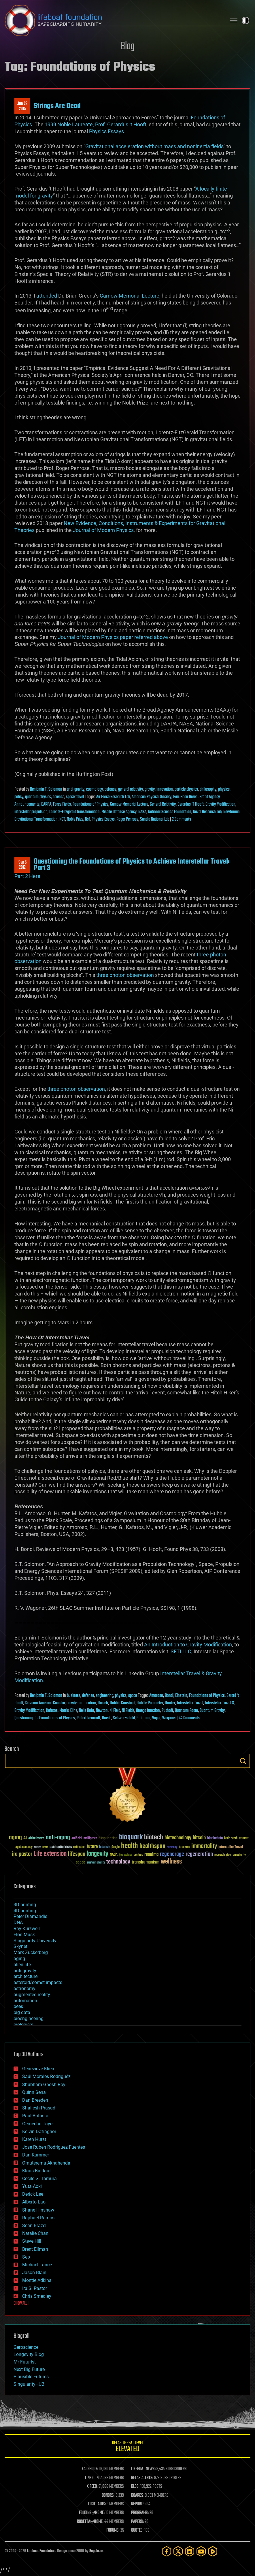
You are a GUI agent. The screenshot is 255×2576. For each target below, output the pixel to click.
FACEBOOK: (90, 2469)
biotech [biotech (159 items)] (153, 1837)
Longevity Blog (29, 2354)
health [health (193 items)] (129, 1846)
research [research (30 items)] (219, 1855)
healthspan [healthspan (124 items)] (152, 1846)
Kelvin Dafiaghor (39, 2131)
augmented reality (32, 1994)
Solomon (143, 1718)
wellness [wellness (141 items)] (171, 1862)
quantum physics (38, 797)
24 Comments (189, 1718)
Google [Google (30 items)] (116, 1847)
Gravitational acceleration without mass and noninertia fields (154, 146)
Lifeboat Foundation (41, 2551)
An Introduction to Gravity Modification (188, 1645)
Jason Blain (34, 2272)
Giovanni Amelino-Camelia (45, 1703)
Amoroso (156, 1695)
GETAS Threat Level (127, 2447)
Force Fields (62, 804)
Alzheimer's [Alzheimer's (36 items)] (36, 1838)
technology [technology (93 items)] (118, 1862)
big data (22, 2012)
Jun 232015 (22, 106)
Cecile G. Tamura (39, 2178)
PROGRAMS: (140, 2513)
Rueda (106, 1718)
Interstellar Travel (190, 1703)
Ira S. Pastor (34, 2288)
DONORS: (108, 2495)
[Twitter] (178, 2551)
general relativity (130, 789)
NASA (142, 812)
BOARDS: (137, 2495)
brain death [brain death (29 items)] (230, 1838)
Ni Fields (128, 1710)
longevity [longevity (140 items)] (97, 1854)
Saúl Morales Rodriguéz (46, 2076)
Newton (102, 1710)
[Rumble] (212, 2551)
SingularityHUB (29, 2384)
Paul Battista (35, 2115)
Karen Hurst (34, 2139)
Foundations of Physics (90, 804)
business (73, 1695)
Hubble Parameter (150, 1703)
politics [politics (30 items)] (138, 1855)
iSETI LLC (180, 1651)
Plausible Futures (31, 2376)
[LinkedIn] (189, 2551)
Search (243, 1761)
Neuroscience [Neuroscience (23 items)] (125, 1855)
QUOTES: (137, 2530)
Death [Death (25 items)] (45, 1847)
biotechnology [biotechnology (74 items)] (178, 1838)
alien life (22, 1964)
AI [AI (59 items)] (25, 1838)
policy (18, 797)
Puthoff (167, 1710)
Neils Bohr (86, 1710)
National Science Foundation (169, 812)
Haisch (103, 1703)
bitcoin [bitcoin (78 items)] (199, 1838)
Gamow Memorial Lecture (129, 296)
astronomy (24, 1988)
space (132, 1695)
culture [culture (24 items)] (37, 1847)
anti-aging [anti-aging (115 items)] (58, 1837)
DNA (18, 1922)
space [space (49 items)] (80, 1862)
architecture (25, 1976)
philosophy (208, 789)
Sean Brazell (35, 2225)
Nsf (87, 819)
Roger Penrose (127, 819)
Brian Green (189, 797)
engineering (104, 1695)
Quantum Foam (186, 1710)
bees (18, 2006)
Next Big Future (29, 2369)
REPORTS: (138, 2504)
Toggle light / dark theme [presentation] (245, 20)
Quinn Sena (34, 2092)
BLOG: (135, 2486)
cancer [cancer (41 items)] (244, 1838)
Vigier (156, 1718)
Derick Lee (32, 2194)
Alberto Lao (34, 2202)
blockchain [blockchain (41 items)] (215, 1838)
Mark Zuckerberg (31, 1952)
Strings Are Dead (57, 106)
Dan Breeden (35, 2100)
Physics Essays (106, 131)
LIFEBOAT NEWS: (143, 2469)
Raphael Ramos (38, 2217)
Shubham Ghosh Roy (43, 2084)
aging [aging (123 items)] (15, 1837)
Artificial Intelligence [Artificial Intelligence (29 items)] (84, 1838)
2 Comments (181, 819)
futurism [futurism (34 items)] (104, 1847)
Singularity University (35, 1940)
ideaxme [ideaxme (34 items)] (184, 1847)
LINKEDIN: (92, 2478)
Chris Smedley (36, 2296)
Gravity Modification (220, 804)
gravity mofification (81, 1703)
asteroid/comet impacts (38, 1982)
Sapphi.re (96, 2551)
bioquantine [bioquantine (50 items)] (108, 1838)
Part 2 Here (27, 876)
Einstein (181, 1695)
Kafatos (52, 1710)
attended (46, 296)
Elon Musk (24, 1934)
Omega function (148, 1710)
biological (23, 2024)
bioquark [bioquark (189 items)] (131, 1837)
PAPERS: (137, 2522)
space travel (75, 797)
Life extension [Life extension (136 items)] (50, 1854)
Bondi (169, 1695)
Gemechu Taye (37, 2123)
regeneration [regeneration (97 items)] (199, 1854)
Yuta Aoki (32, 2186)
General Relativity (163, 804)
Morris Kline (68, 1710)
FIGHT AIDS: (97, 2504)
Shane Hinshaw (38, 2210)
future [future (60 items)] (92, 1846)
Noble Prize (75, 819)
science (58, 797)
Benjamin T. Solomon (46, 789)
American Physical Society (151, 797)
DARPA (46, 804)
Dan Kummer (35, 2155)
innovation (164, 789)
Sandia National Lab (154, 819)
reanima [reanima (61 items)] (151, 1854)
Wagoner (169, 1718)
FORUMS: (113, 2530)
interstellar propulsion (31, 812)
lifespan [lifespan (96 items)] (76, 1854)
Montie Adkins (36, 2280)
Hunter (170, 1703)
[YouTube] (201, 2551)
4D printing (25, 1910)
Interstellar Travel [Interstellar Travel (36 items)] (230, 1847)
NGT (62, 819)
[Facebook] (166, 2551)
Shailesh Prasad (38, 2108)
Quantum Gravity (212, 1710)
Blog (128, 46)
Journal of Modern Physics (103, 530)
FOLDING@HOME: (92, 2513)
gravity (150, 789)
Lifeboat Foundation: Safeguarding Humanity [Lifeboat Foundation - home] (113, 20)
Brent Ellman (35, 2249)
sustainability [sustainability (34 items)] (96, 1863)
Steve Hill (31, 2241)
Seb (26, 2257)
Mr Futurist (25, 2362)
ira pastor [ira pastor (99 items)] (22, 1854)
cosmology (94, 789)
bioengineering (29, 2018)
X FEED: (92, 2486)
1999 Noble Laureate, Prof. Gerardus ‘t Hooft (95, 124)
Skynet (20, 1946)
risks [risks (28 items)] (228, 1855)
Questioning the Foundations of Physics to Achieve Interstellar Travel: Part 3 (132, 865)
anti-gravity (75, 789)
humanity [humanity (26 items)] (172, 1847)
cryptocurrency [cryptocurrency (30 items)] (24, 1847)
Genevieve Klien (38, 2068)
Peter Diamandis (30, 1916)
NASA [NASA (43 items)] (114, 1855)
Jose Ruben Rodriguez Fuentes (53, 2147)
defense (110, 789)
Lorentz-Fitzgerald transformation (74, 812)
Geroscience (26, 2347)
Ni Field (114, 1710)
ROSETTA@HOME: (90, 2522)
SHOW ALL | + (22, 2303)
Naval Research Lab (207, 812)
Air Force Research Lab (113, 797)
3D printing (25, 1904)
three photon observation (125, 975)
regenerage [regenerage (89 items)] (172, 1854)
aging (19, 1958)
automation (25, 2000)
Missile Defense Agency (119, 812)
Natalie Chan (35, 2233)
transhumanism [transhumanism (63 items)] (145, 1862)
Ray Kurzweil (27, 1928)
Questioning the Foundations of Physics (44, 1718)
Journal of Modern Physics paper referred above (113, 637)
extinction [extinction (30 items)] (79, 1847)
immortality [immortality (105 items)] (204, 1846)
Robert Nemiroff (88, 1718)
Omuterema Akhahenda (46, 2163)
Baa (176, 797)
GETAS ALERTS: (142, 2478)
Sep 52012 (22, 865)
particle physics (186, 789)
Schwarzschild (124, 1718)
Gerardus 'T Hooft (190, 804)
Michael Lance (37, 2264)
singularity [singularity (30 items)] (239, 1855)
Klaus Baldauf (36, 2170)
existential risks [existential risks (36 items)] (61, 1847)
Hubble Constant (122, 1703)
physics (224, 789)
